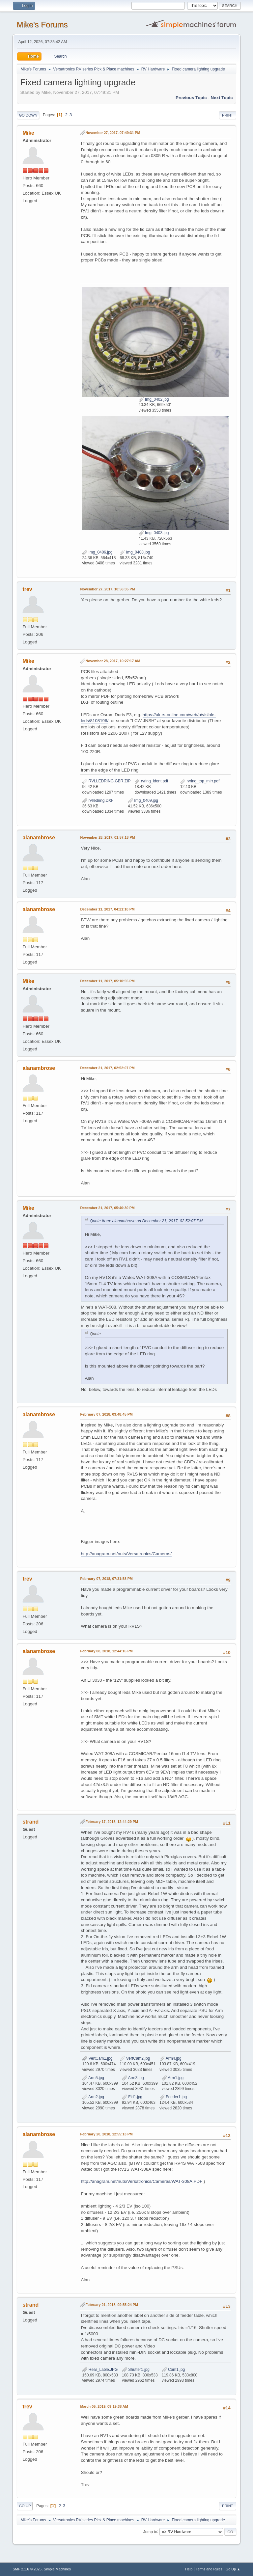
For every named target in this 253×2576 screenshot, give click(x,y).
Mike (28, 133)
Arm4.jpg (170, 2058)
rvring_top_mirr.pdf (199, 781)
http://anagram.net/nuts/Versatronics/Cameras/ (126, 1553)
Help (188, 2569)
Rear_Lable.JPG (100, 2369)
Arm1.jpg (173, 2077)
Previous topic (191, 97)
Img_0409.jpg (143, 800)
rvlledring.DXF (97, 800)
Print (227, 115)
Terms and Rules (209, 2569)
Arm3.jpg (133, 2077)
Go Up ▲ (233, 2569)
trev (27, 589)
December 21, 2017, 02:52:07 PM (107, 1068)
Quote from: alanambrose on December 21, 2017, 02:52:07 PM (146, 1221)
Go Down (28, 115)
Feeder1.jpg (173, 2097)
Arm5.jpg (93, 2077)
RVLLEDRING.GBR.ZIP (106, 781)
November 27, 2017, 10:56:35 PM (107, 589)
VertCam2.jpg (135, 2058)
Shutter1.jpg (136, 2369)
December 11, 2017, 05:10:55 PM (107, 981)
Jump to (150, 2531)
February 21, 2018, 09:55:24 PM (111, 2305)
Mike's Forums (42, 24)
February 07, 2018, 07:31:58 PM (106, 1579)
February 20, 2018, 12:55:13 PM (106, 2134)
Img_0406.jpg (97, 552)
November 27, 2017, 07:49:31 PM (112, 133)
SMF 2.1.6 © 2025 (27, 2569)
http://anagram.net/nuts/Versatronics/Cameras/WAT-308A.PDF (141, 2181)
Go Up (25, 2506)
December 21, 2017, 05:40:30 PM (107, 1208)
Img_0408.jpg (135, 552)
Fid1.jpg (132, 2097)
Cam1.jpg (173, 2369)
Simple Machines (57, 2569)
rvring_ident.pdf (151, 781)
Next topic (222, 97)
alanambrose (38, 837)
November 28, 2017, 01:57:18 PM (107, 837)
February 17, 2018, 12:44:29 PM (111, 1822)
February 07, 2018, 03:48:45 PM (106, 1414)
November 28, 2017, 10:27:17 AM (112, 661)
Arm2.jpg (93, 2097)
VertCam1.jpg (97, 2058)
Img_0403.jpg (154, 532)
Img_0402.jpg (154, 399)
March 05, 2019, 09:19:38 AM (104, 2406)
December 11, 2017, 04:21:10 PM (107, 909)
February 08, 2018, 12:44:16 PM (106, 1651)
